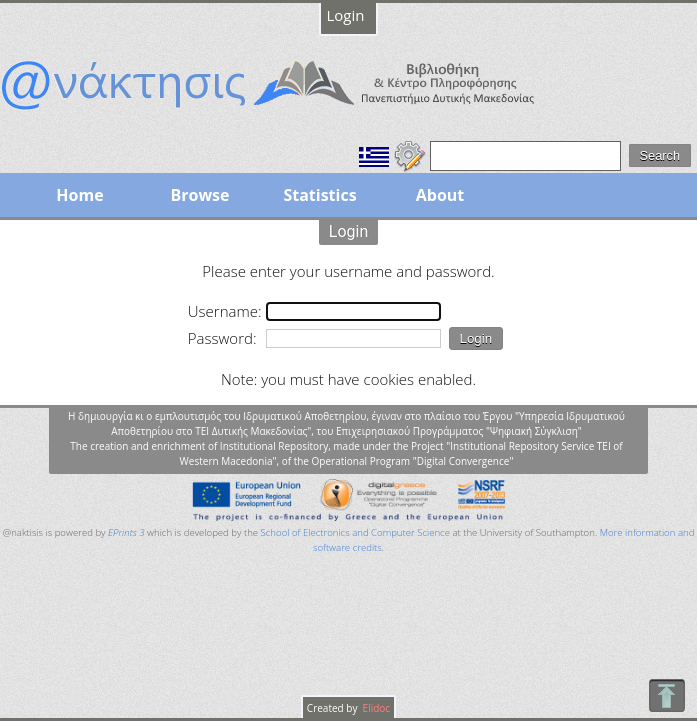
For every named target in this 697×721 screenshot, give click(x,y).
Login (346, 15)
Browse (199, 195)
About (440, 195)
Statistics (319, 195)
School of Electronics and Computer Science (355, 532)
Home (79, 195)
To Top (666, 695)
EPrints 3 (126, 532)
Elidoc (375, 708)
